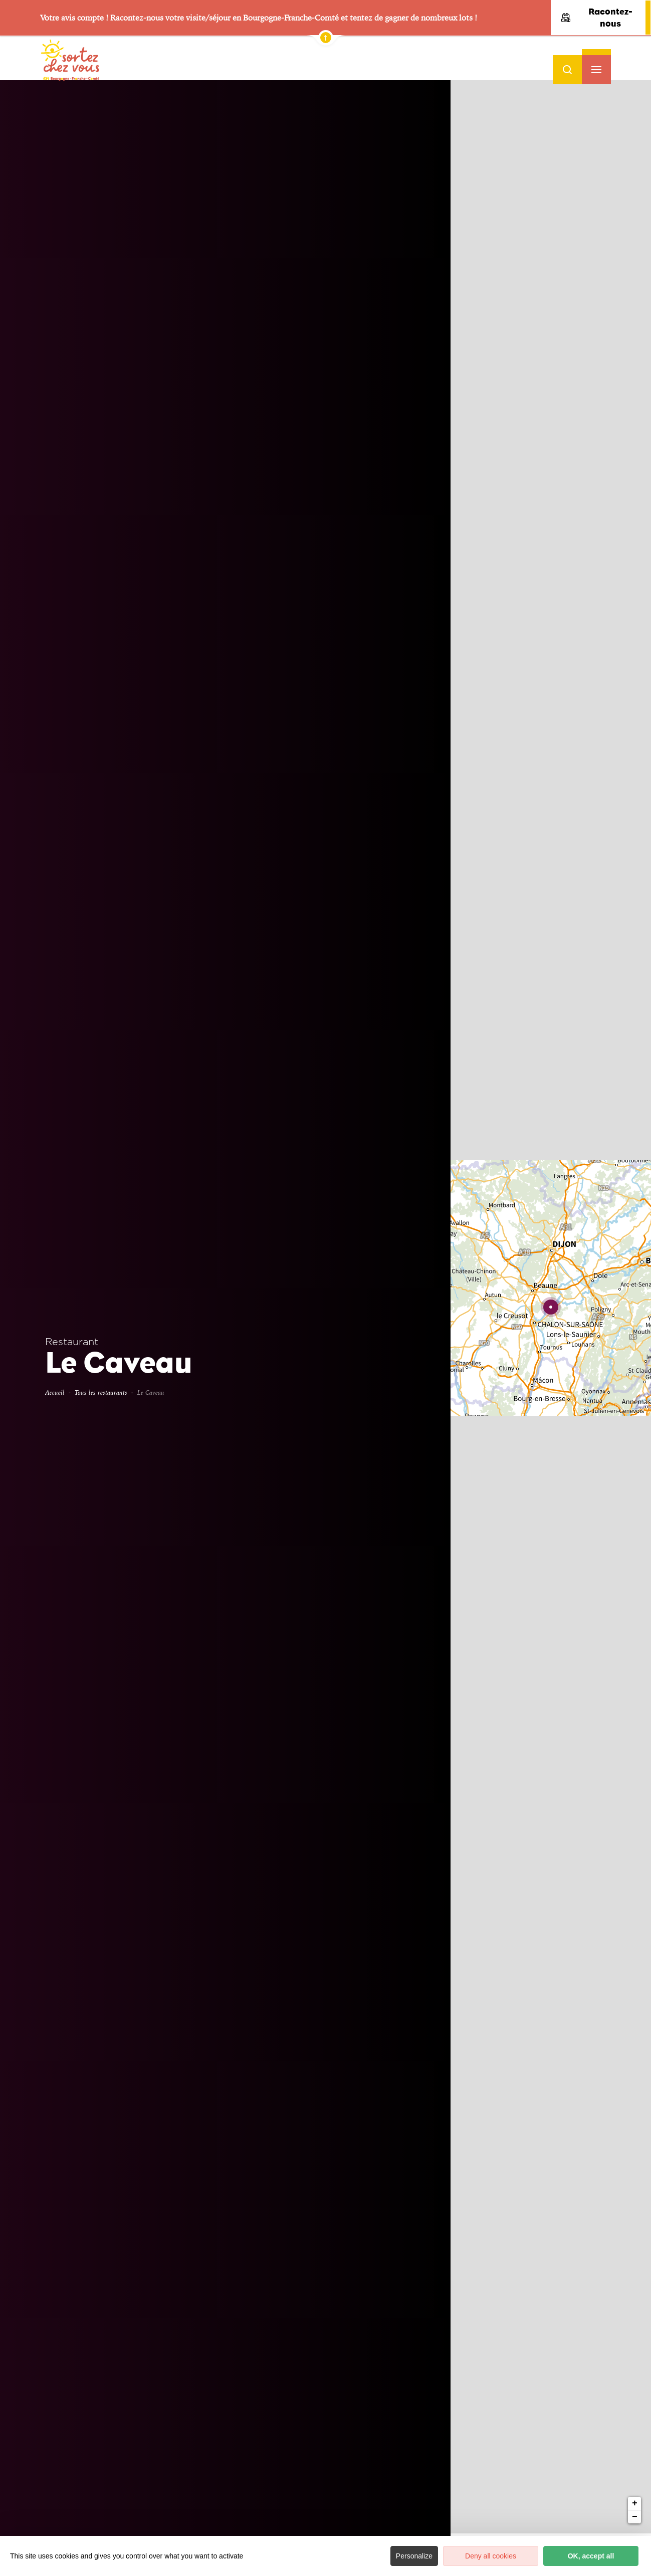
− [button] (634, 302)
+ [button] (634, 288)
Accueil (55, 1392)
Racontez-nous (596, 18)
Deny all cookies (490, 2556)
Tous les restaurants (101, 1392)
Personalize (414, 2556)
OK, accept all (591, 2556)
